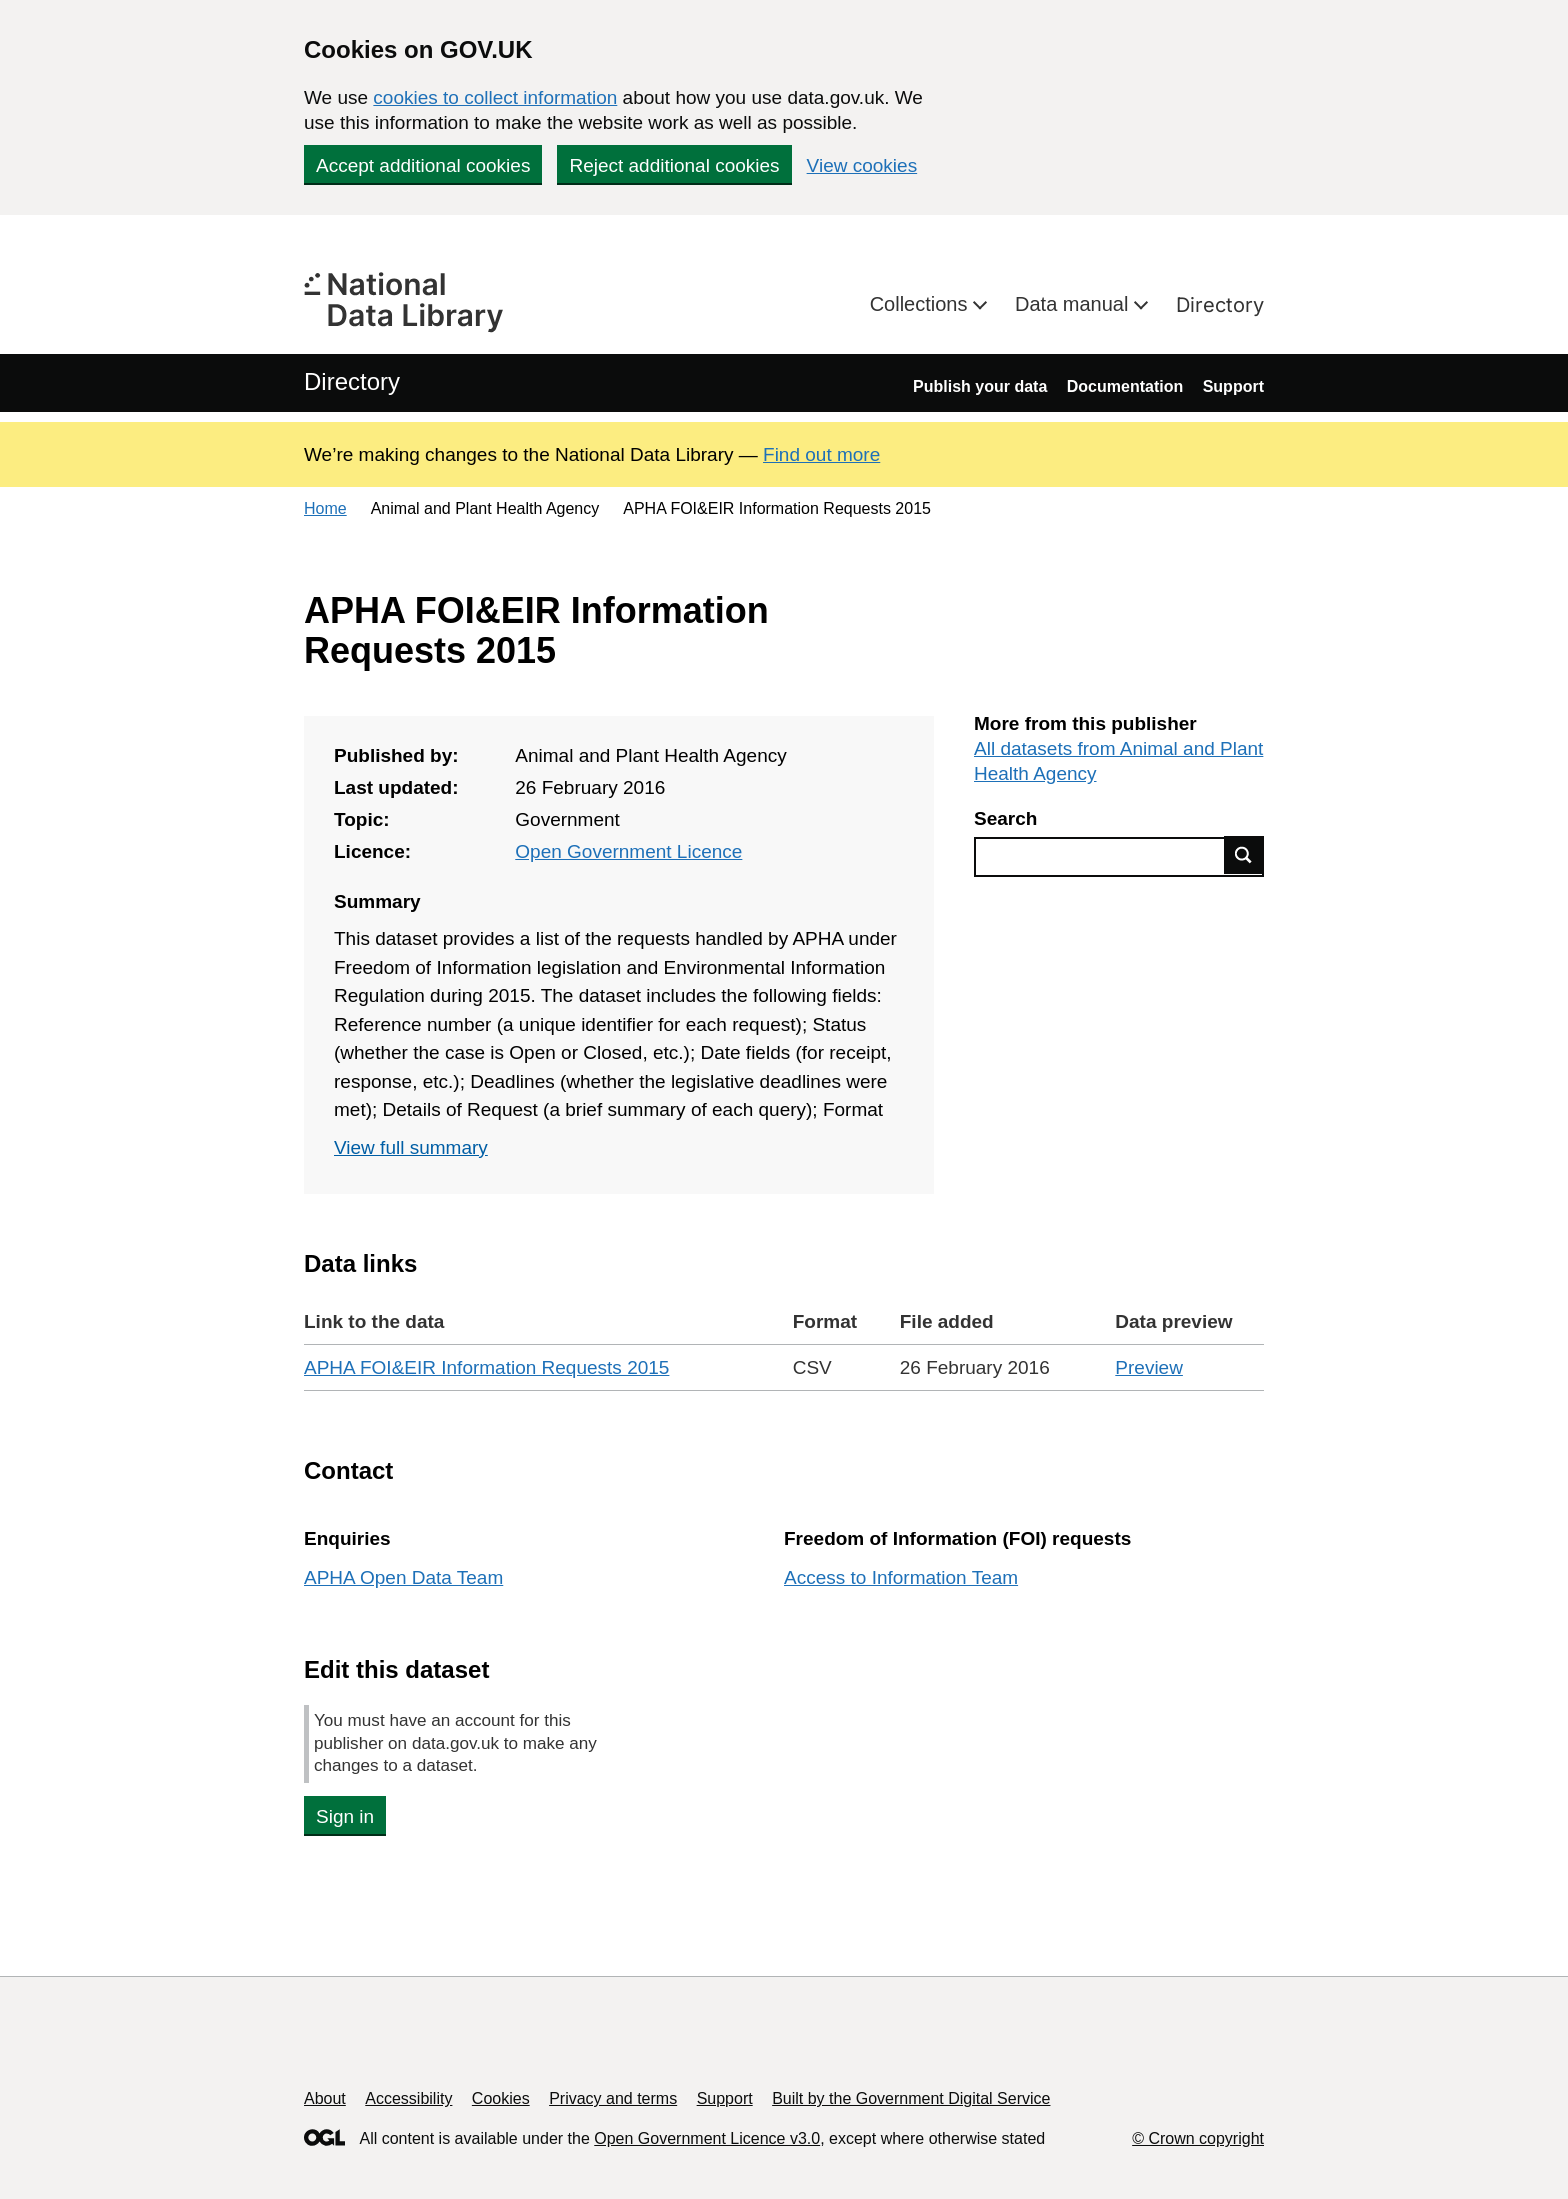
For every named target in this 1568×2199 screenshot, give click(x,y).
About (325, 2098)
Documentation (1125, 386)
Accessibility (408, 2098)
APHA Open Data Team (403, 1577)
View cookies (862, 165)
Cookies (501, 2098)
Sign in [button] (345, 1816)
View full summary (411, 1147)
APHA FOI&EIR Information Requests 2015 (486, 1367)
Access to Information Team (901, 1577)
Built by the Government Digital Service (911, 2098)
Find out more (821, 454)
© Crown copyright (1198, 2138)
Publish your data (980, 386)
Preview (1149, 1367)
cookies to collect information (495, 97)
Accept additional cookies (423, 165)
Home (325, 508)
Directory (1220, 305)
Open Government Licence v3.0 (707, 2138)
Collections (921, 304)
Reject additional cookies (674, 165)
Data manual (1074, 304)
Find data (1244, 855)
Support (1233, 386)
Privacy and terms (613, 2098)
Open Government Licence (628, 851)
